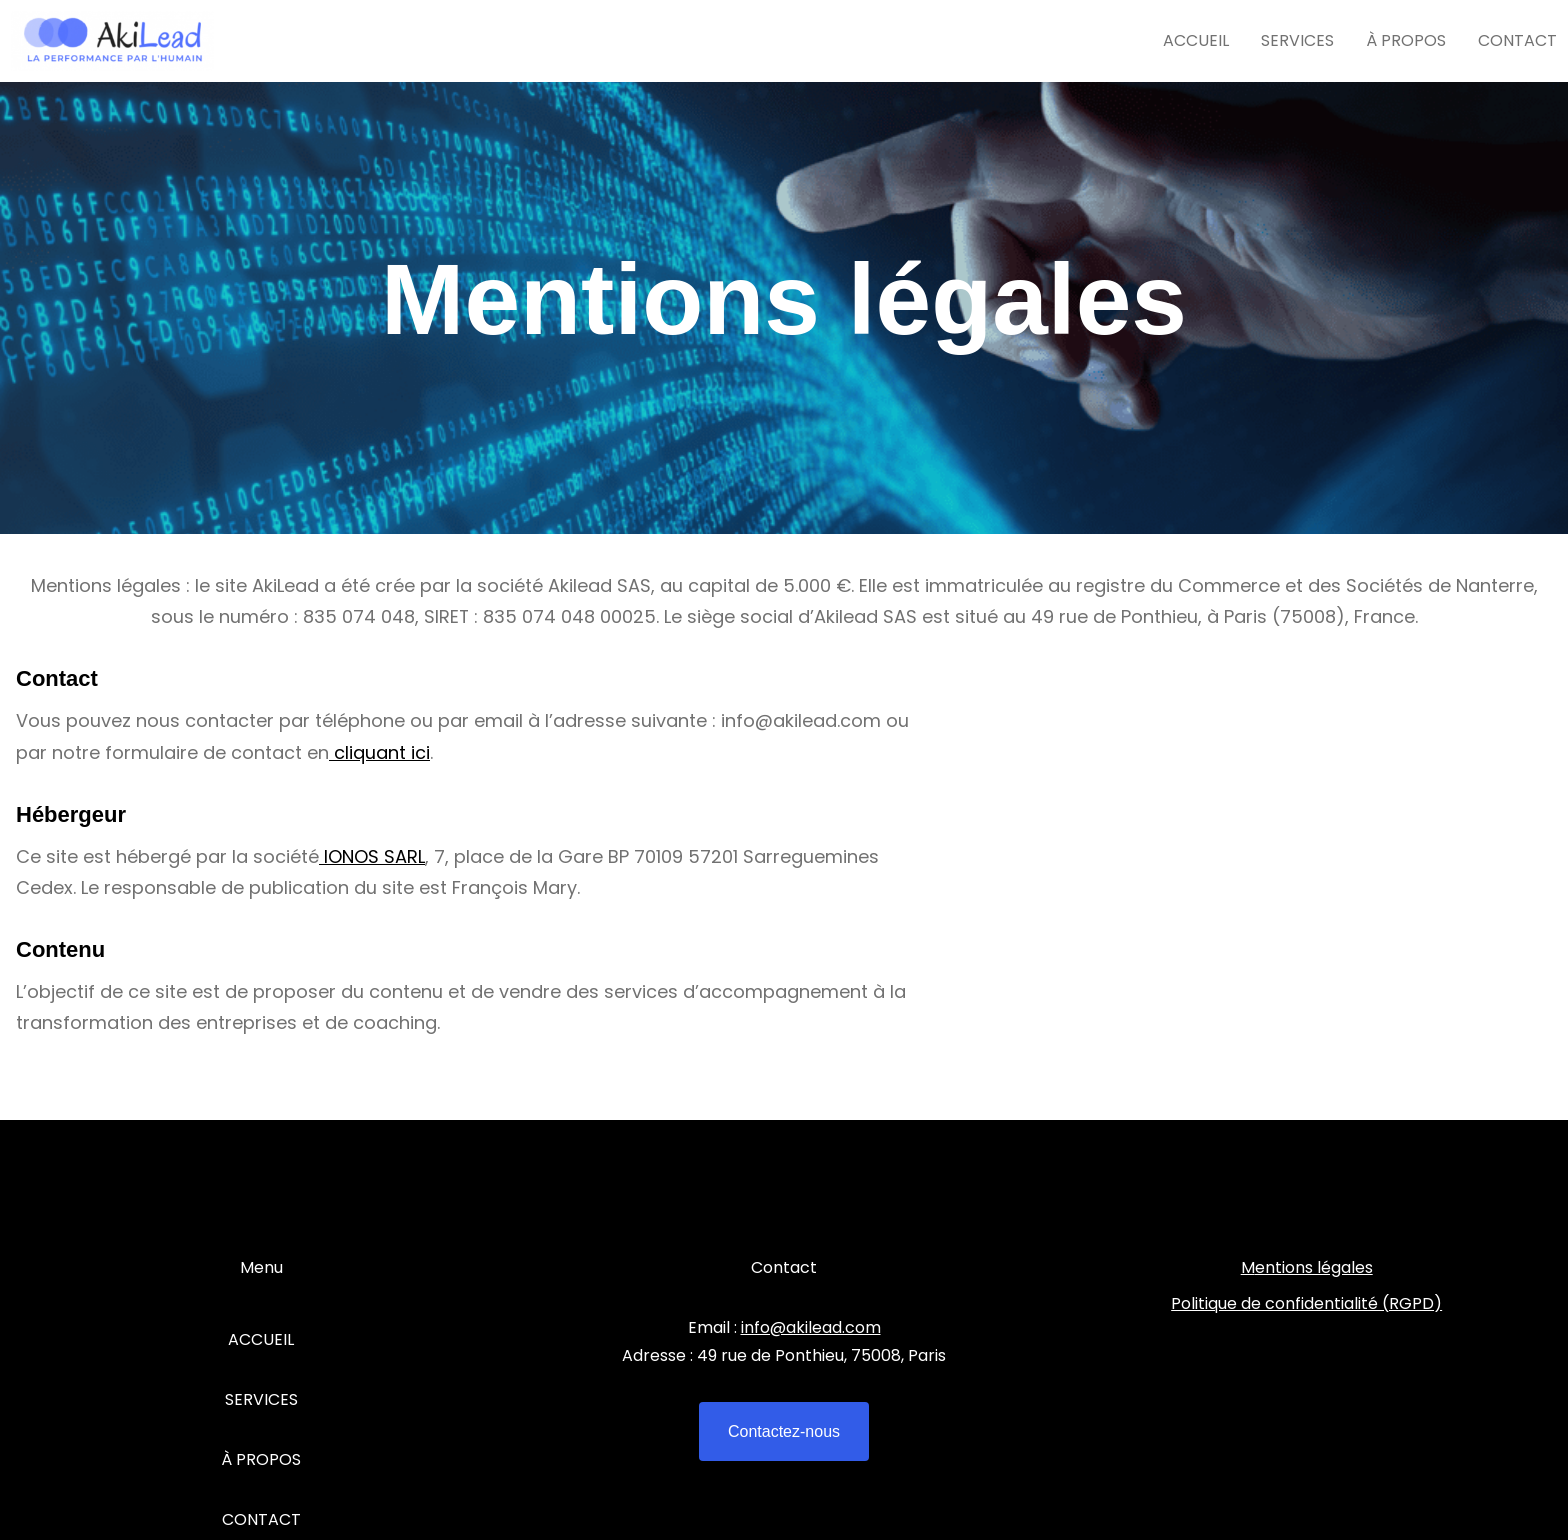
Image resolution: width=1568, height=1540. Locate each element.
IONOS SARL (372, 856)
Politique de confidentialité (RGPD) (1306, 1303)
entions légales (1314, 1267)
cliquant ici (379, 752)
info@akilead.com (811, 1327)
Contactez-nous (784, 1431)
